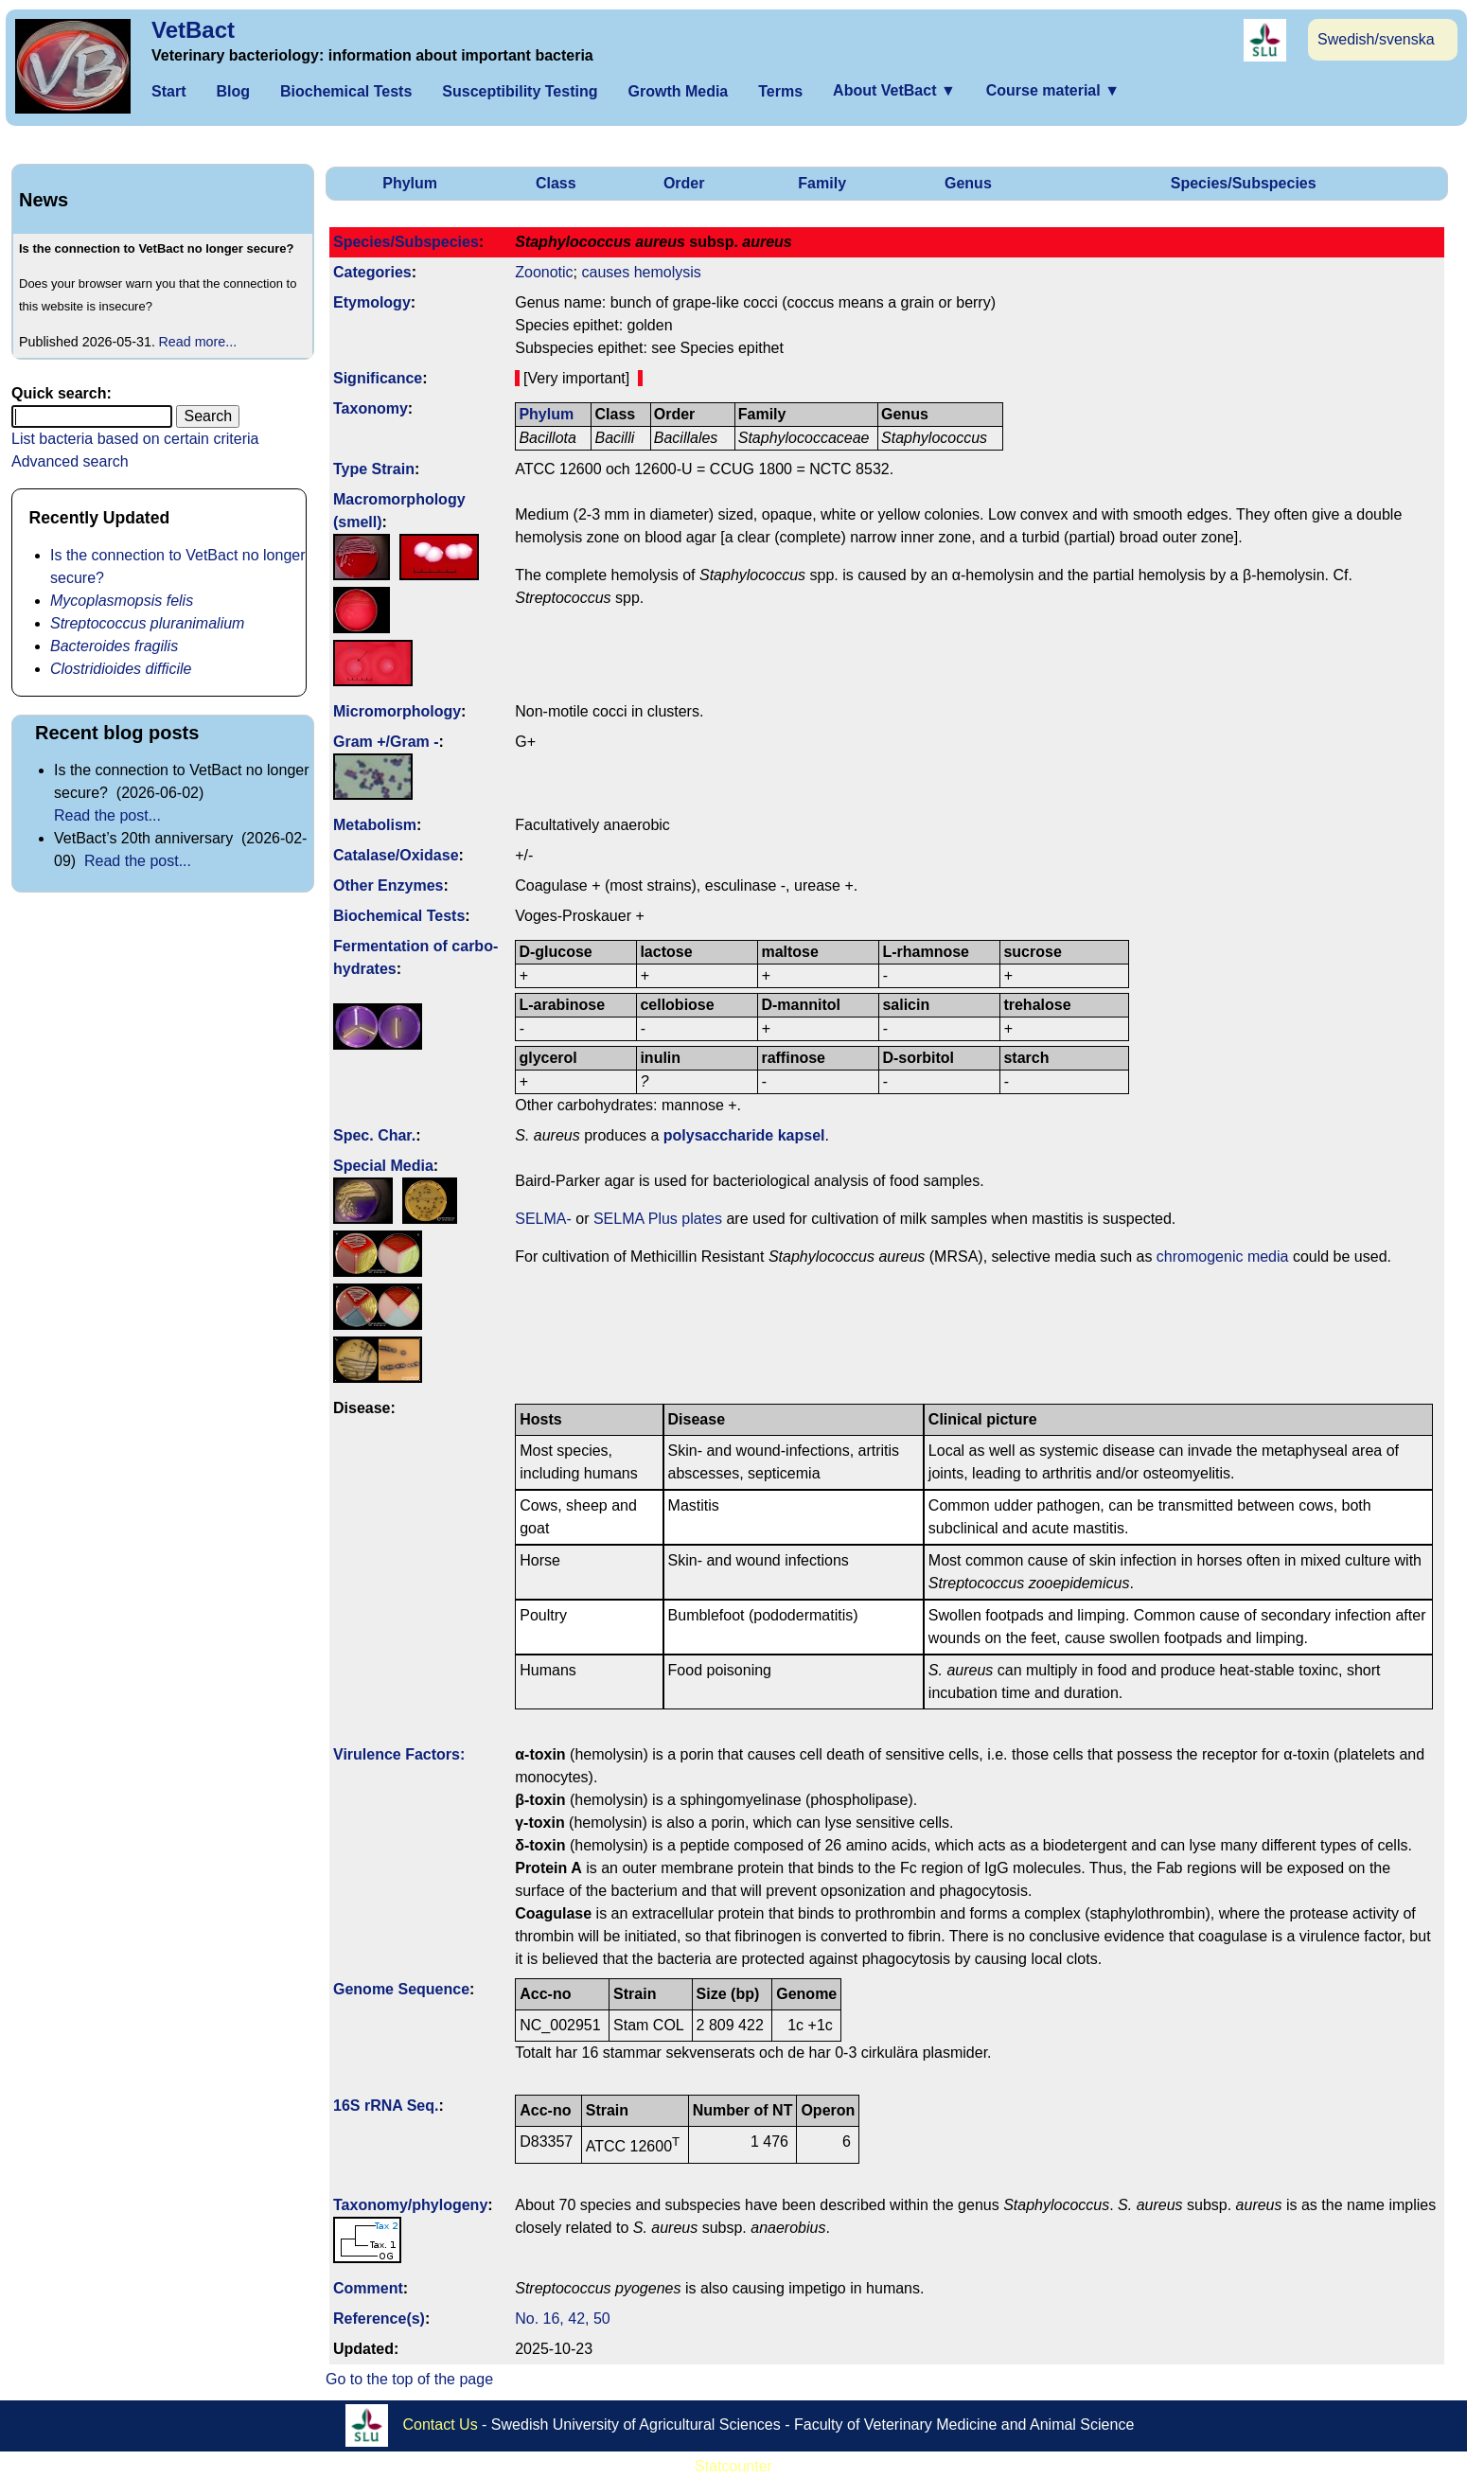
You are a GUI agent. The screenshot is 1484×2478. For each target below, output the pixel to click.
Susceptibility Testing (519, 91)
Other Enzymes (388, 885)
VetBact (193, 30)
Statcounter (733, 2466)
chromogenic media (1223, 1256)
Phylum (409, 183)
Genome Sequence (401, 1989)
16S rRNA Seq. (385, 2105)
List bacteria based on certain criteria (134, 439)
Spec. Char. (374, 1135)
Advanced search (70, 461)
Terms (780, 91)
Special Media (383, 1166)
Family (822, 183)
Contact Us (440, 2424)
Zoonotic (544, 272)
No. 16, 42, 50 (562, 2318)
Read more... (198, 341)
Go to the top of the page (409, 2379)
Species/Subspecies (1243, 183)
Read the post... (107, 815)
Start (168, 91)
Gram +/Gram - (386, 742)
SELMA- (543, 1219)
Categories (372, 272)
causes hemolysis (640, 272)
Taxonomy (370, 408)
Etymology (372, 302)
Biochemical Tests (346, 91)
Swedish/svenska (1376, 39)
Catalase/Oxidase (396, 855)
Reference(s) (379, 2318)
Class (556, 183)
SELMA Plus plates (657, 1219)
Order (684, 183)
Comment (368, 2288)
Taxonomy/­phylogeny (410, 2205)
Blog (233, 91)
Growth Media (677, 91)
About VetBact (894, 90)
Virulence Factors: (399, 1754)
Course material (1053, 90)
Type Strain (374, 469)
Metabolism (374, 825)
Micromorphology (397, 711)
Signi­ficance (377, 378)
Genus (968, 183)
